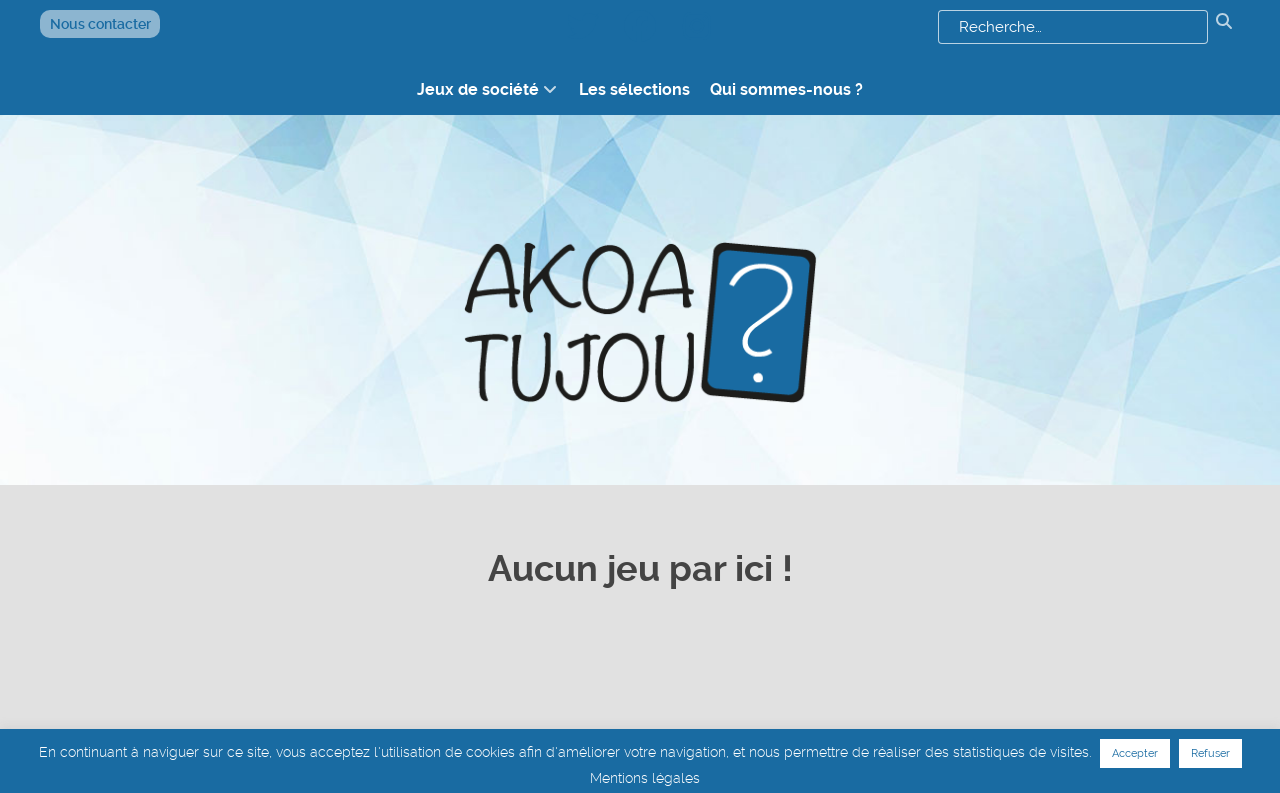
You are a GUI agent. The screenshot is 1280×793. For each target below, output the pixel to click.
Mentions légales (645, 778)
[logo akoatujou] (640, 277)
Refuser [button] (1210, 753)
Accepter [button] (1135, 753)
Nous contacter (100, 24)
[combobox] (1073, 27)
